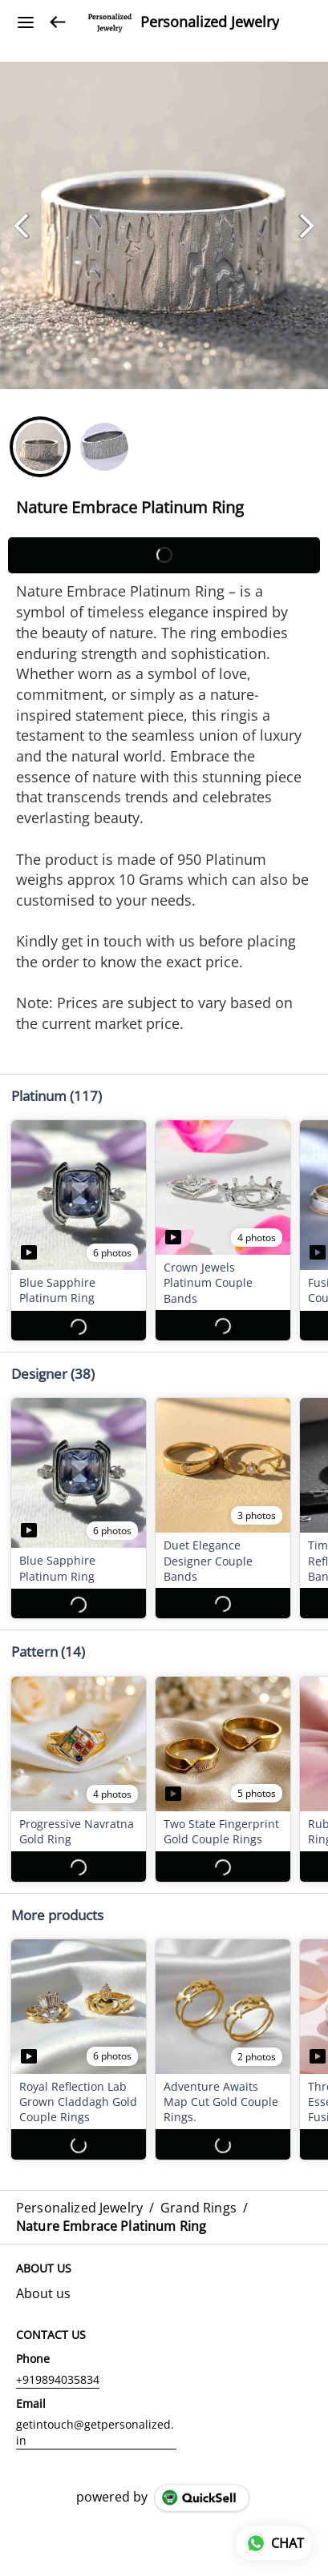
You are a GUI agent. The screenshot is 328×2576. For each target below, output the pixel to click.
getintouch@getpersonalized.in (95, 2417)
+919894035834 (57, 2364)
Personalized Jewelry (209, 22)
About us (43, 2278)
